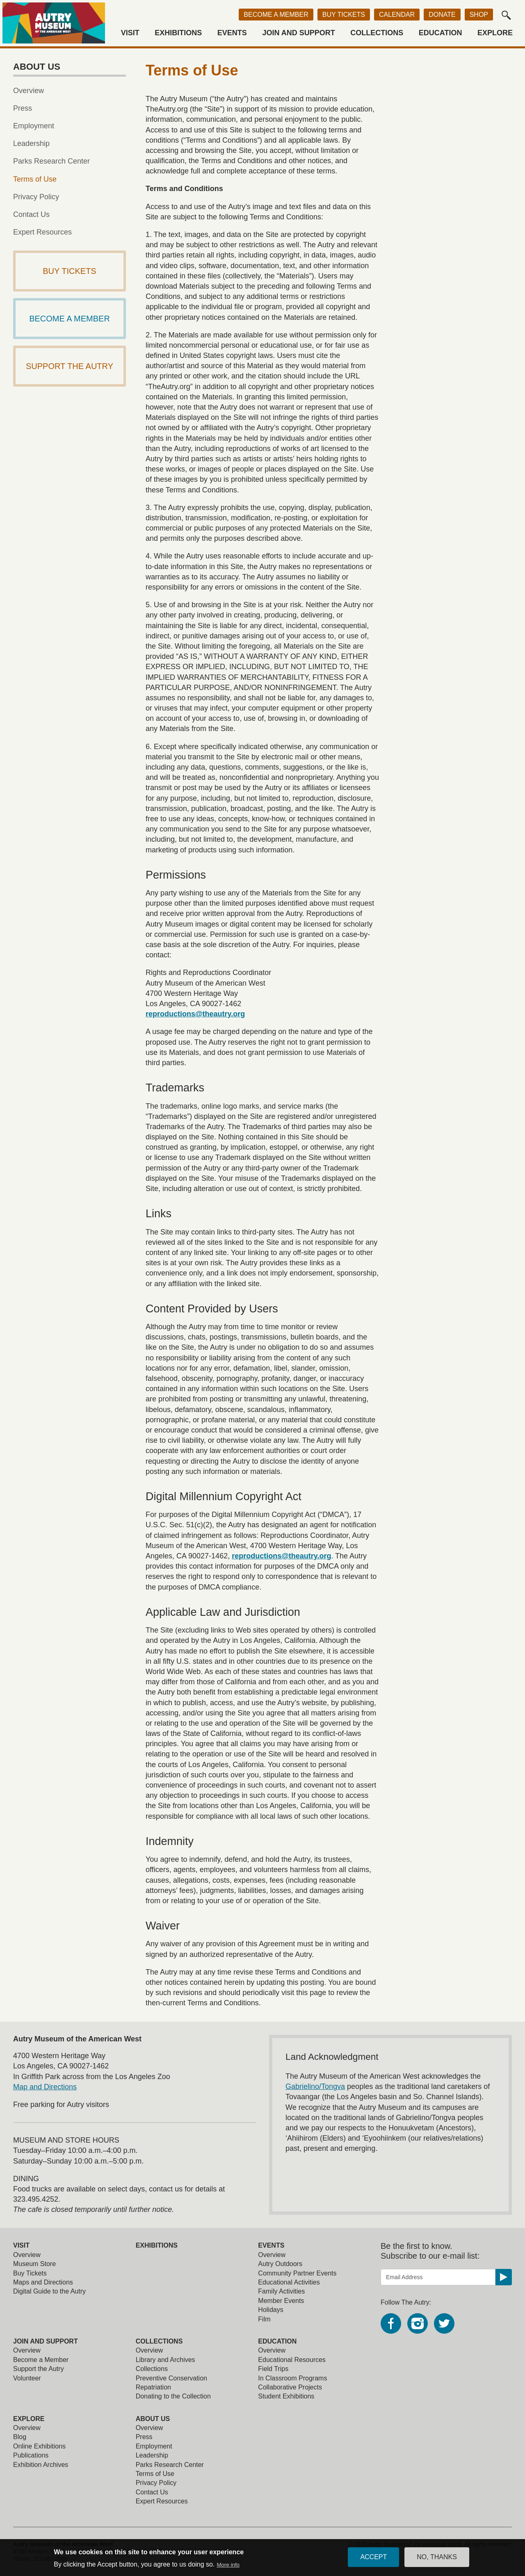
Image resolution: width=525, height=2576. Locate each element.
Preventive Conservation (171, 2378)
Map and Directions (45, 2087)
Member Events (281, 2300)
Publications (30, 2455)
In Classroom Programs (292, 2378)
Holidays (270, 2309)
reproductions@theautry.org (195, 1014)
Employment (33, 126)
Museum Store (34, 2263)
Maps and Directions (43, 2282)
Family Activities (281, 2291)
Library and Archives (165, 2359)
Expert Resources (42, 232)
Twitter (444, 2323)
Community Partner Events (297, 2273)
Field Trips (273, 2368)
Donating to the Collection (173, 2396)
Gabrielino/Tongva (315, 2086)
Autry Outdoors (280, 2263)
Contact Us (31, 214)
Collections (376, 33)
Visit (130, 33)
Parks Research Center (51, 161)
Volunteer (27, 2378)
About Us (153, 2418)
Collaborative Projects (290, 2387)
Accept (373, 2556)
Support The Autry (69, 366)
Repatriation (153, 2387)
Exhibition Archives (40, 2464)
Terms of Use (35, 179)
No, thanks (437, 2556)
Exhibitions (178, 33)
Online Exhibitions (39, 2446)
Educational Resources (292, 2359)
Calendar (397, 14)
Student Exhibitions (286, 2396)
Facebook (391, 2323)
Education (440, 33)
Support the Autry (38, 2368)
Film (264, 2319)
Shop (479, 14)
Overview (28, 91)
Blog (19, 2436)
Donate (442, 14)
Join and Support (298, 33)
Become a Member (276, 14)
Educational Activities (289, 2282)
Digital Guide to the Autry (49, 2291)
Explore (495, 33)
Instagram (417, 2323)
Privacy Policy (36, 197)
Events (232, 33)
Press (22, 108)
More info (228, 2565)
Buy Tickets (343, 14)
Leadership (31, 143)
